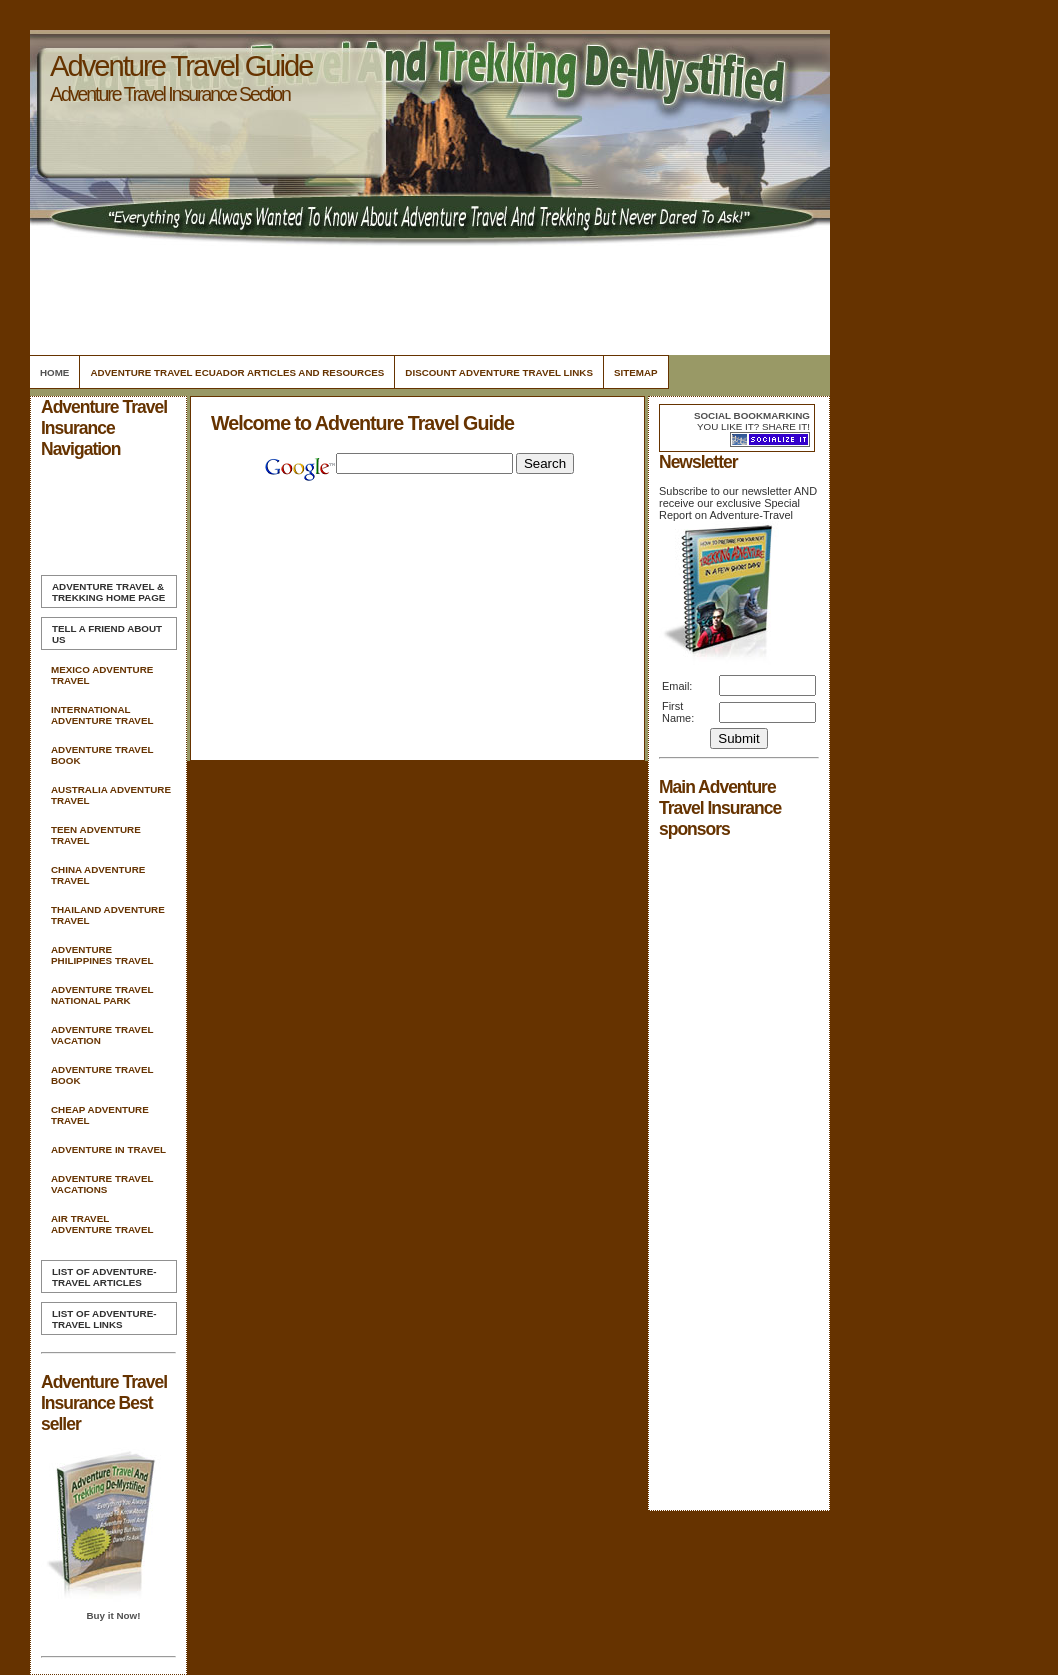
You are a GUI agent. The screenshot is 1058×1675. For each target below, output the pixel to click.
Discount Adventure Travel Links (499, 372)
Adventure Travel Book (102, 755)
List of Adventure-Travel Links (104, 1319)
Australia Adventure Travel (111, 795)
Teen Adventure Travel (96, 835)
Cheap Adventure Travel (100, 1115)
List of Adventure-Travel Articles (104, 1277)
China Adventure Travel (98, 875)
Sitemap (636, 372)
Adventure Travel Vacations (102, 1184)
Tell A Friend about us (107, 634)
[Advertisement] (427, 295)
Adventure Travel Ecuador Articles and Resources (237, 372)
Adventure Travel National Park (102, 995)
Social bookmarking (752, 415)
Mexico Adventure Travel (102, 675)
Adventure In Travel (108, 1149)
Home (54, 372)
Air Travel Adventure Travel (102, 1224)
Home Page (108, 592)
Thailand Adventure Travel (108, 915)
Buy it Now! (113, 1615)
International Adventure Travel (102, 715)
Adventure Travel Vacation (102, 1035)
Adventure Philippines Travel (102, 955)
